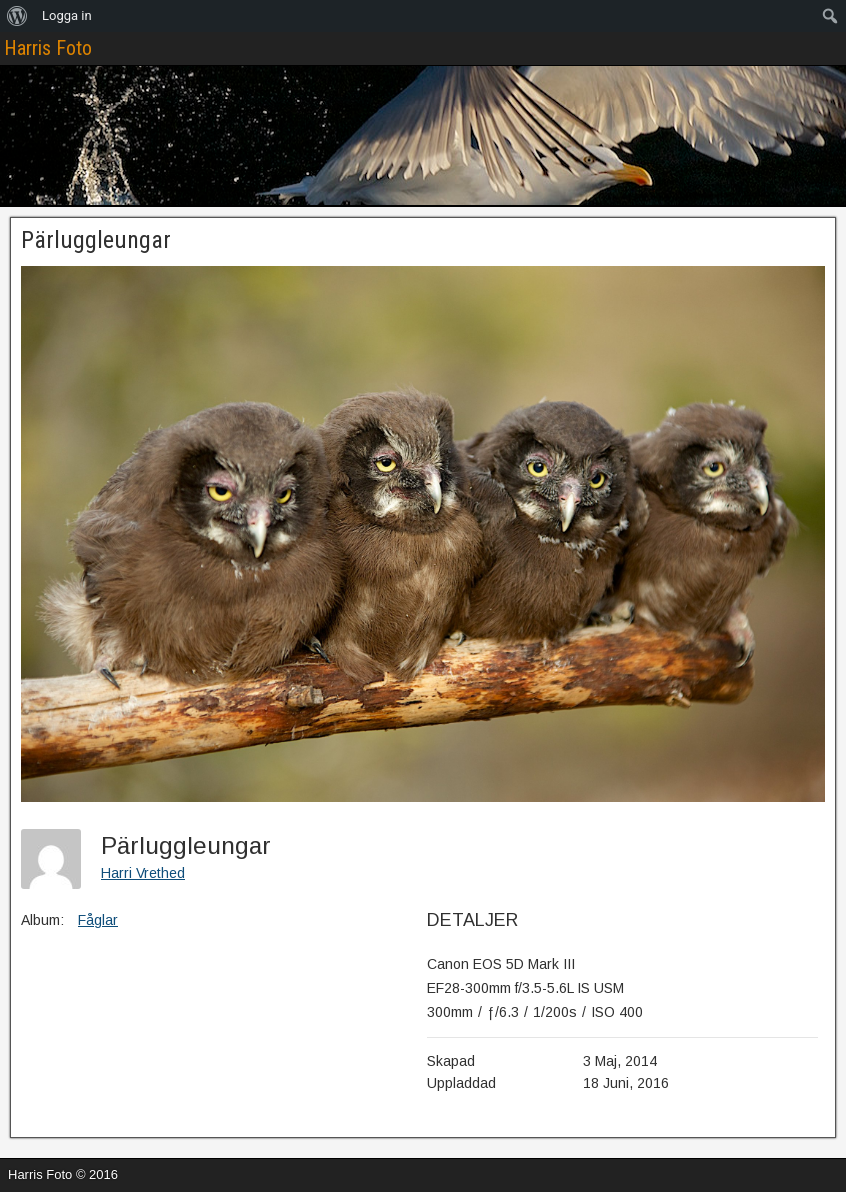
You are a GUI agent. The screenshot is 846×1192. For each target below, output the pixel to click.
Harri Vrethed (143, 873)
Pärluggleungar (96, 240)
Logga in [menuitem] (67, 15)
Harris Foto (48, 48)
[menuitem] (17, 16)
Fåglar (98, 920)
